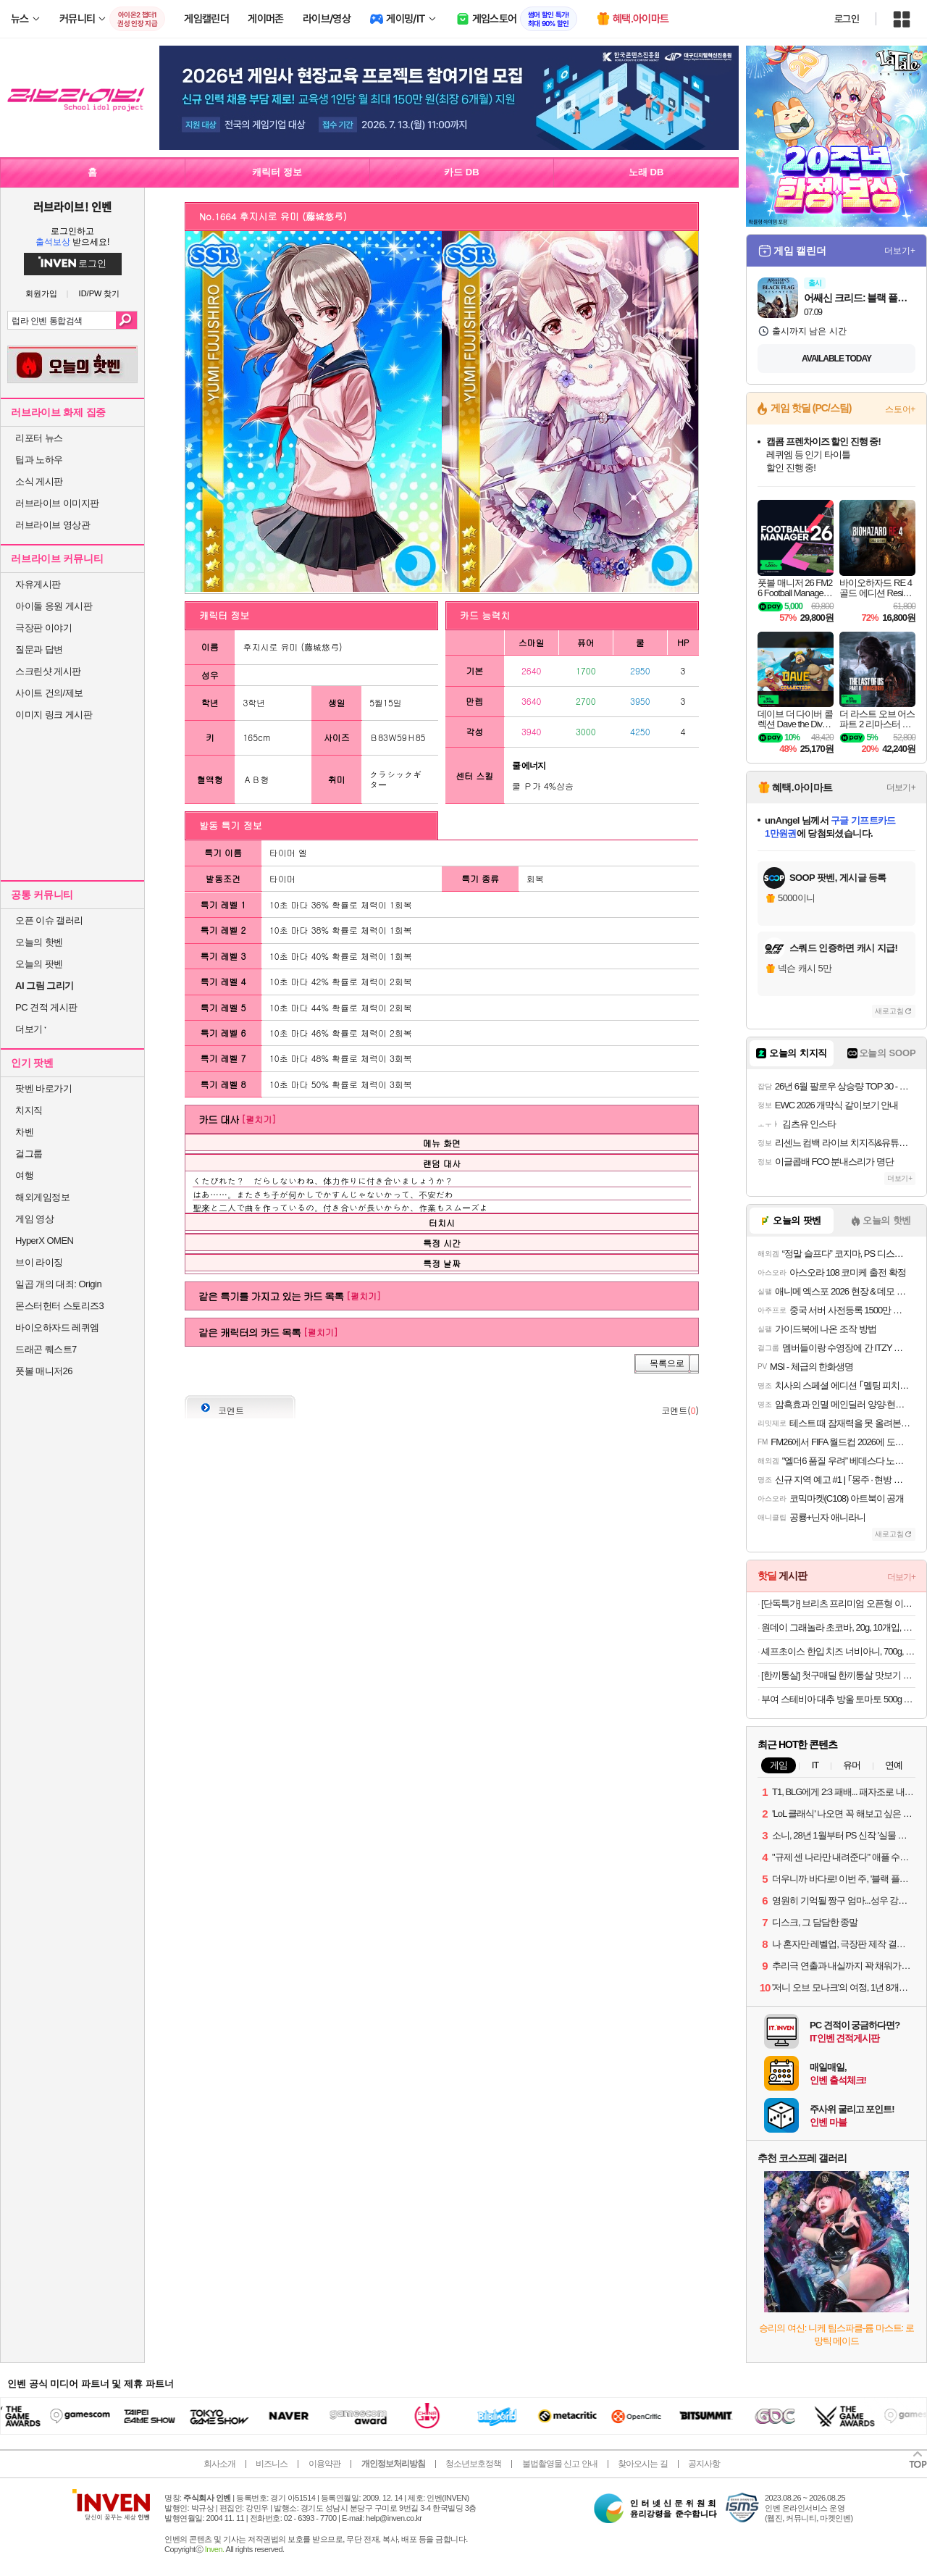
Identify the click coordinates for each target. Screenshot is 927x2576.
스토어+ (900, 409)
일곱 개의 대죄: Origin (58, 1284)
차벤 (24, 1132)
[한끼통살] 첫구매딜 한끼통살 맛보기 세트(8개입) (838, 1675)
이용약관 (324, 2464)
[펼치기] (258, 1119)
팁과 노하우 (39, 459)
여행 (24, 1175)
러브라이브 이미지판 (57, 503)
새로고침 (889, 1011)
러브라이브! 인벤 (72, 206)
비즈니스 (272, 2464)
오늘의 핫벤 (39, 942)
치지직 (29, 1110)
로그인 (846, 19)
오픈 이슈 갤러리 (49, 920)
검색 (126, 320)
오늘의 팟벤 (39, 964)
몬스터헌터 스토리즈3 (59, 1305)
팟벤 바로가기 (43, 1088)
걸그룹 (29, 1153)
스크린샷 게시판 (48, 671)
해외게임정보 (42, 1197)
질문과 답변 (39, 649)
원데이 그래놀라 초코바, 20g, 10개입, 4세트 (838, 1627)
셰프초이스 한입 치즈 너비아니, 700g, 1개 (838, 1651)
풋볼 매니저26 (43, 1371)
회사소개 (219, 2464)
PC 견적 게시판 (46, 1007)
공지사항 (704, 2464)
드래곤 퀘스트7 (46, 1349)
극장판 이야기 (43, 627)
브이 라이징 (39, 1262)
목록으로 (667, 1363)
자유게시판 (38, 584)
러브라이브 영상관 (52, 525)
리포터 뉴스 (39, 438)
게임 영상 (34, 1219)
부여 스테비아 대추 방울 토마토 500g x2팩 (838, 1699)
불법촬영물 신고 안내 (559, 2464)
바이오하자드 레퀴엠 (57, 1327)
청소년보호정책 (473, 2464)
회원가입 (41, 294)
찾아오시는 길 (642, 2464)
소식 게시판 (39, 481)
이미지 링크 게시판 (53, 714)
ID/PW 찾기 (99, 294)
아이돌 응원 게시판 (53, 606)
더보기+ (899, 250)
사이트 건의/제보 (49, 693)
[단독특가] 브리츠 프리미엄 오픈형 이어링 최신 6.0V (838, 1603)
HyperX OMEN (44, 1240)
